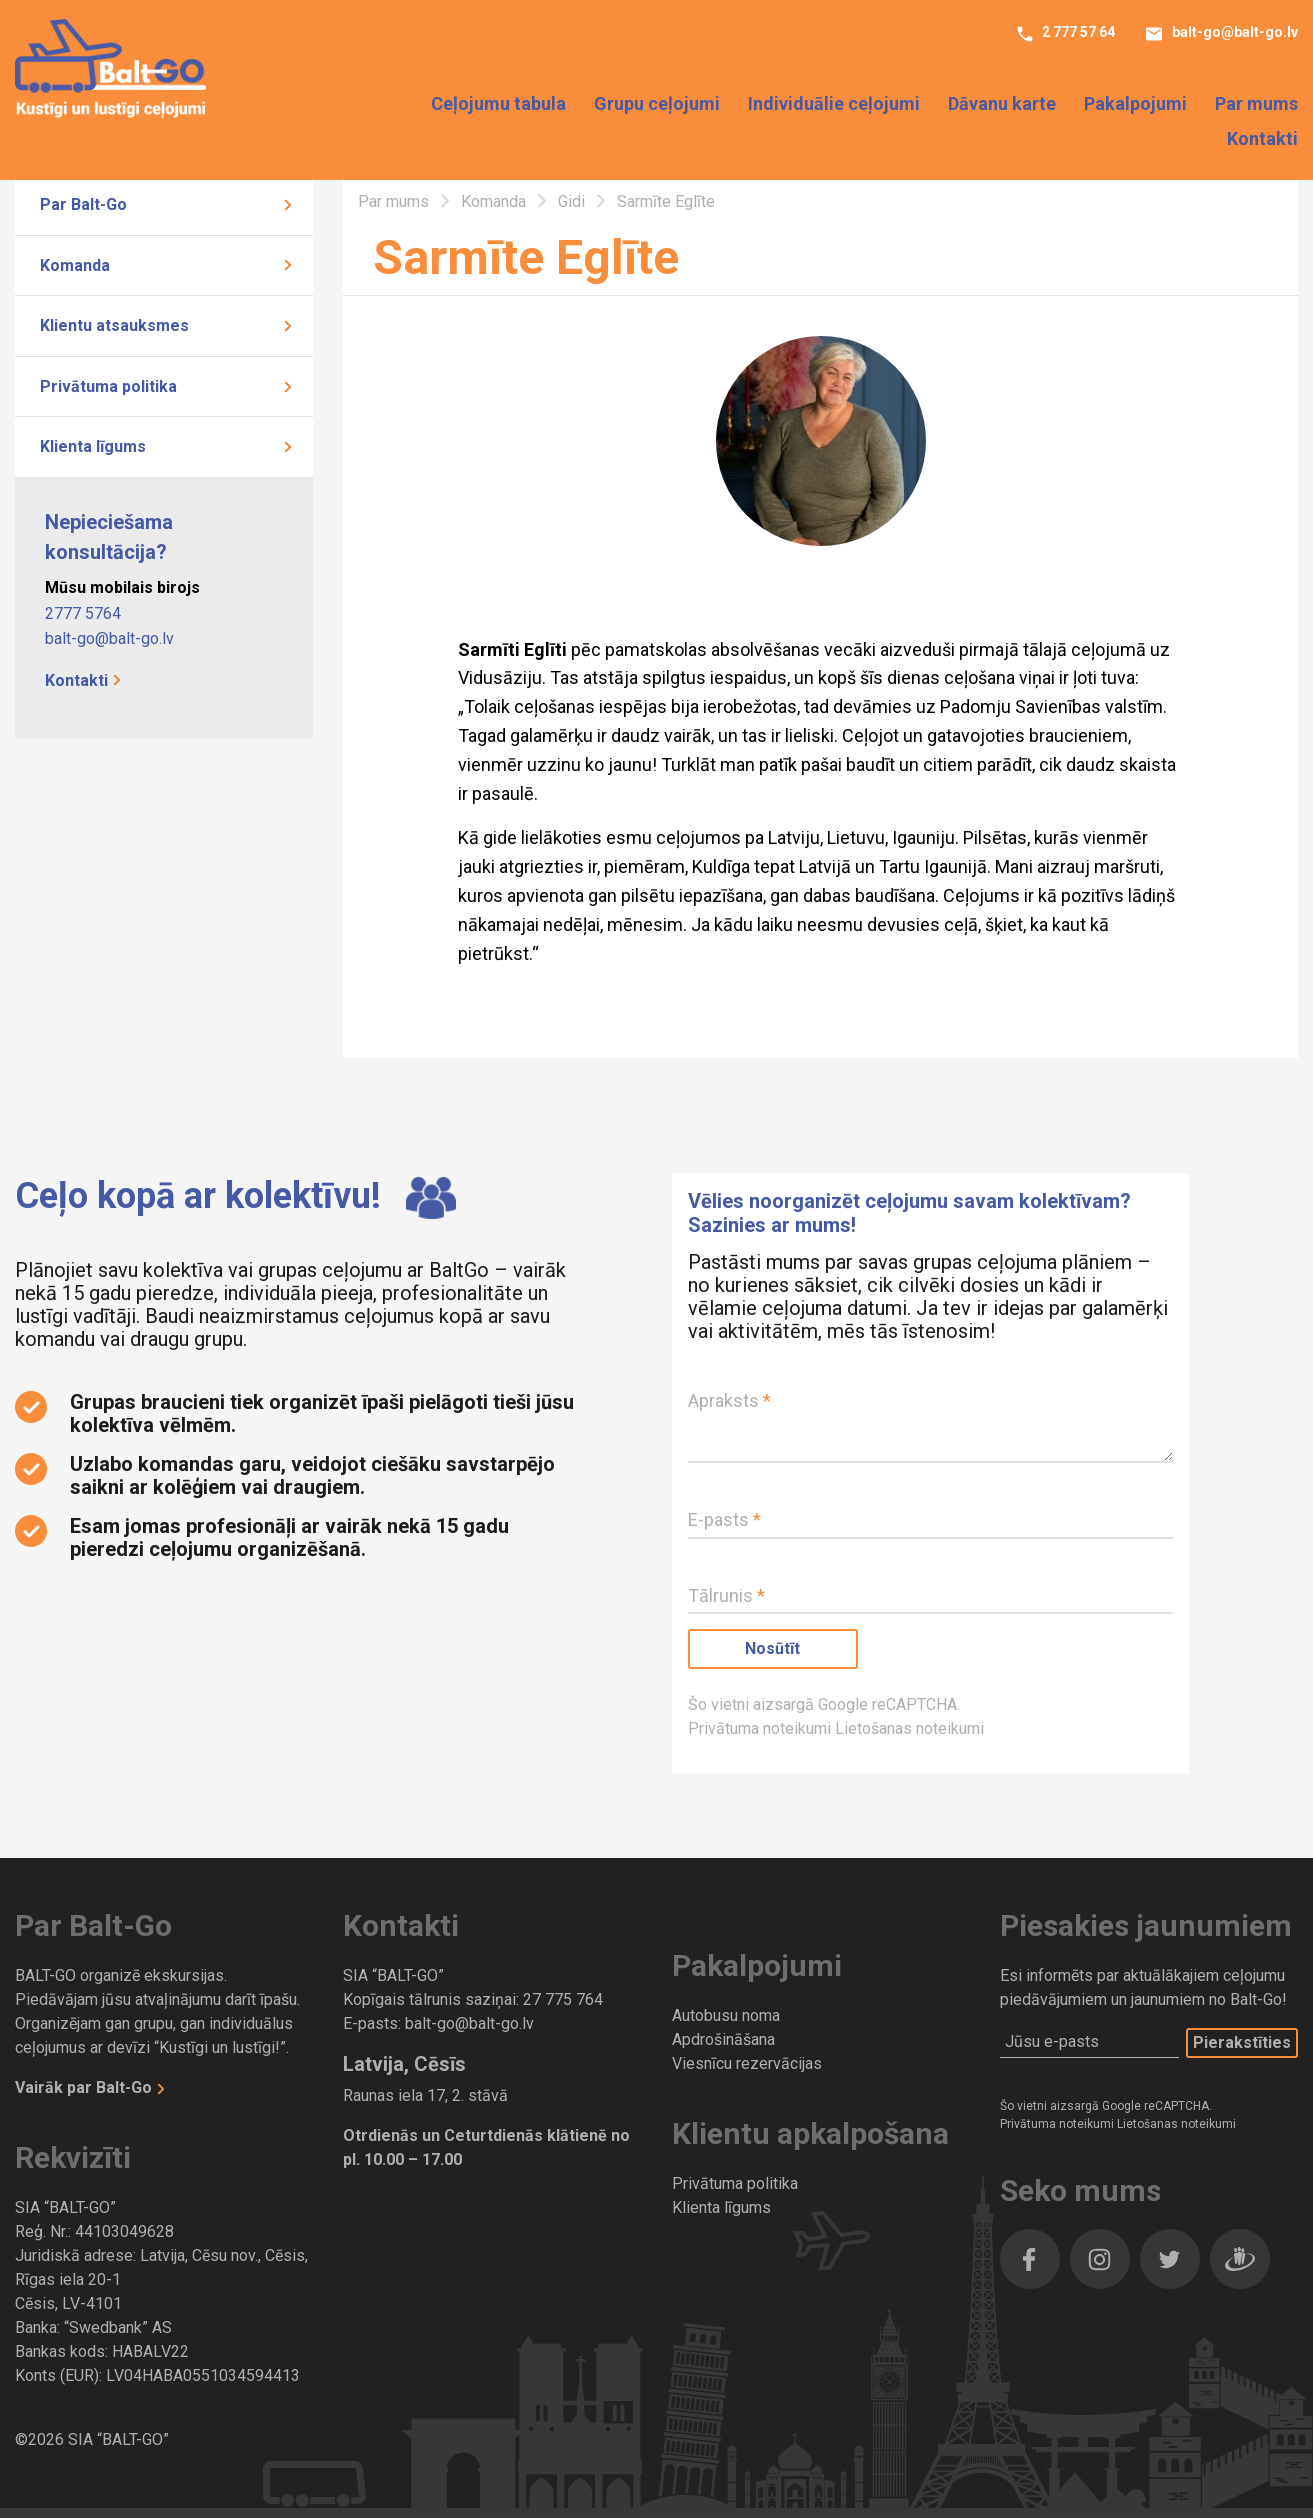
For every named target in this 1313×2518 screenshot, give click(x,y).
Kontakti (1262, 139)
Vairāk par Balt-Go (85, 2087)
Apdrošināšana (723, 2039)
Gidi (573, 201)
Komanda (75, 265)
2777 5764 (83, 613)
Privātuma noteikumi (761, 1728)
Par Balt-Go (83, 204)
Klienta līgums (93, 446)
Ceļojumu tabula (498, 104)
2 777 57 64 (1077, 33)
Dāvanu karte (1002, 104)
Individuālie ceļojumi (834, 104)
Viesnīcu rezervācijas (747, 2063)
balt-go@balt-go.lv (1233, 33)
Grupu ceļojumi (657, 104)
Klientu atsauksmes (114, 325)
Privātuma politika (108, 386)
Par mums (1256, 104)
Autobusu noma (726, 2015)
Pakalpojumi (1135, 104)
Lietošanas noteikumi (909, 1728)
